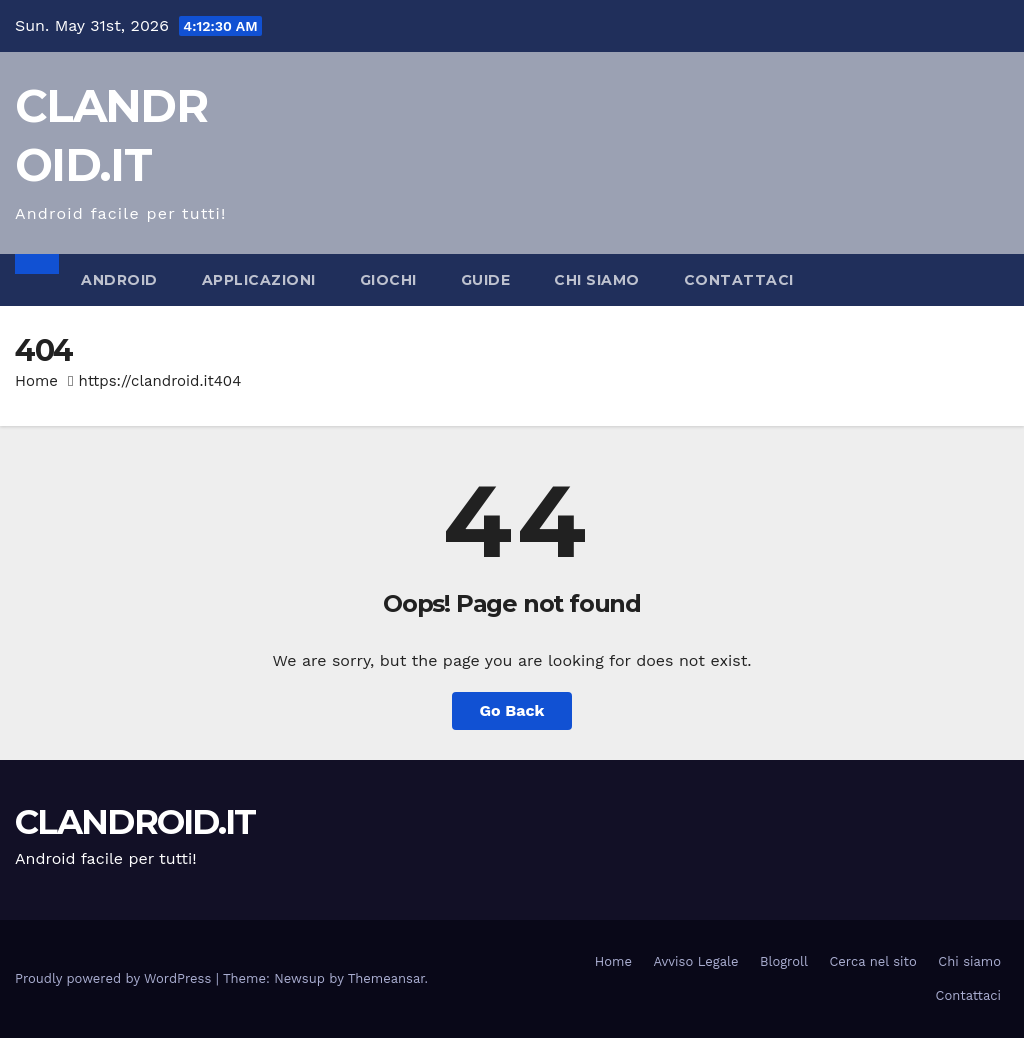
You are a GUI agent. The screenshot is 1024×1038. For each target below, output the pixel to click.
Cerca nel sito (872, 961)
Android (119, 280)
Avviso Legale (695, 961)
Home (36, 381)
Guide (486, 280)
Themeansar (386, 978)
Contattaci (739, 280)
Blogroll (784, 961)
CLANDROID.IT (135, 822)
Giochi (388, 280)
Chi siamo (597, 280)
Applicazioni (259, 280)
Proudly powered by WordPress (115, 978)
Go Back (512, 710)
